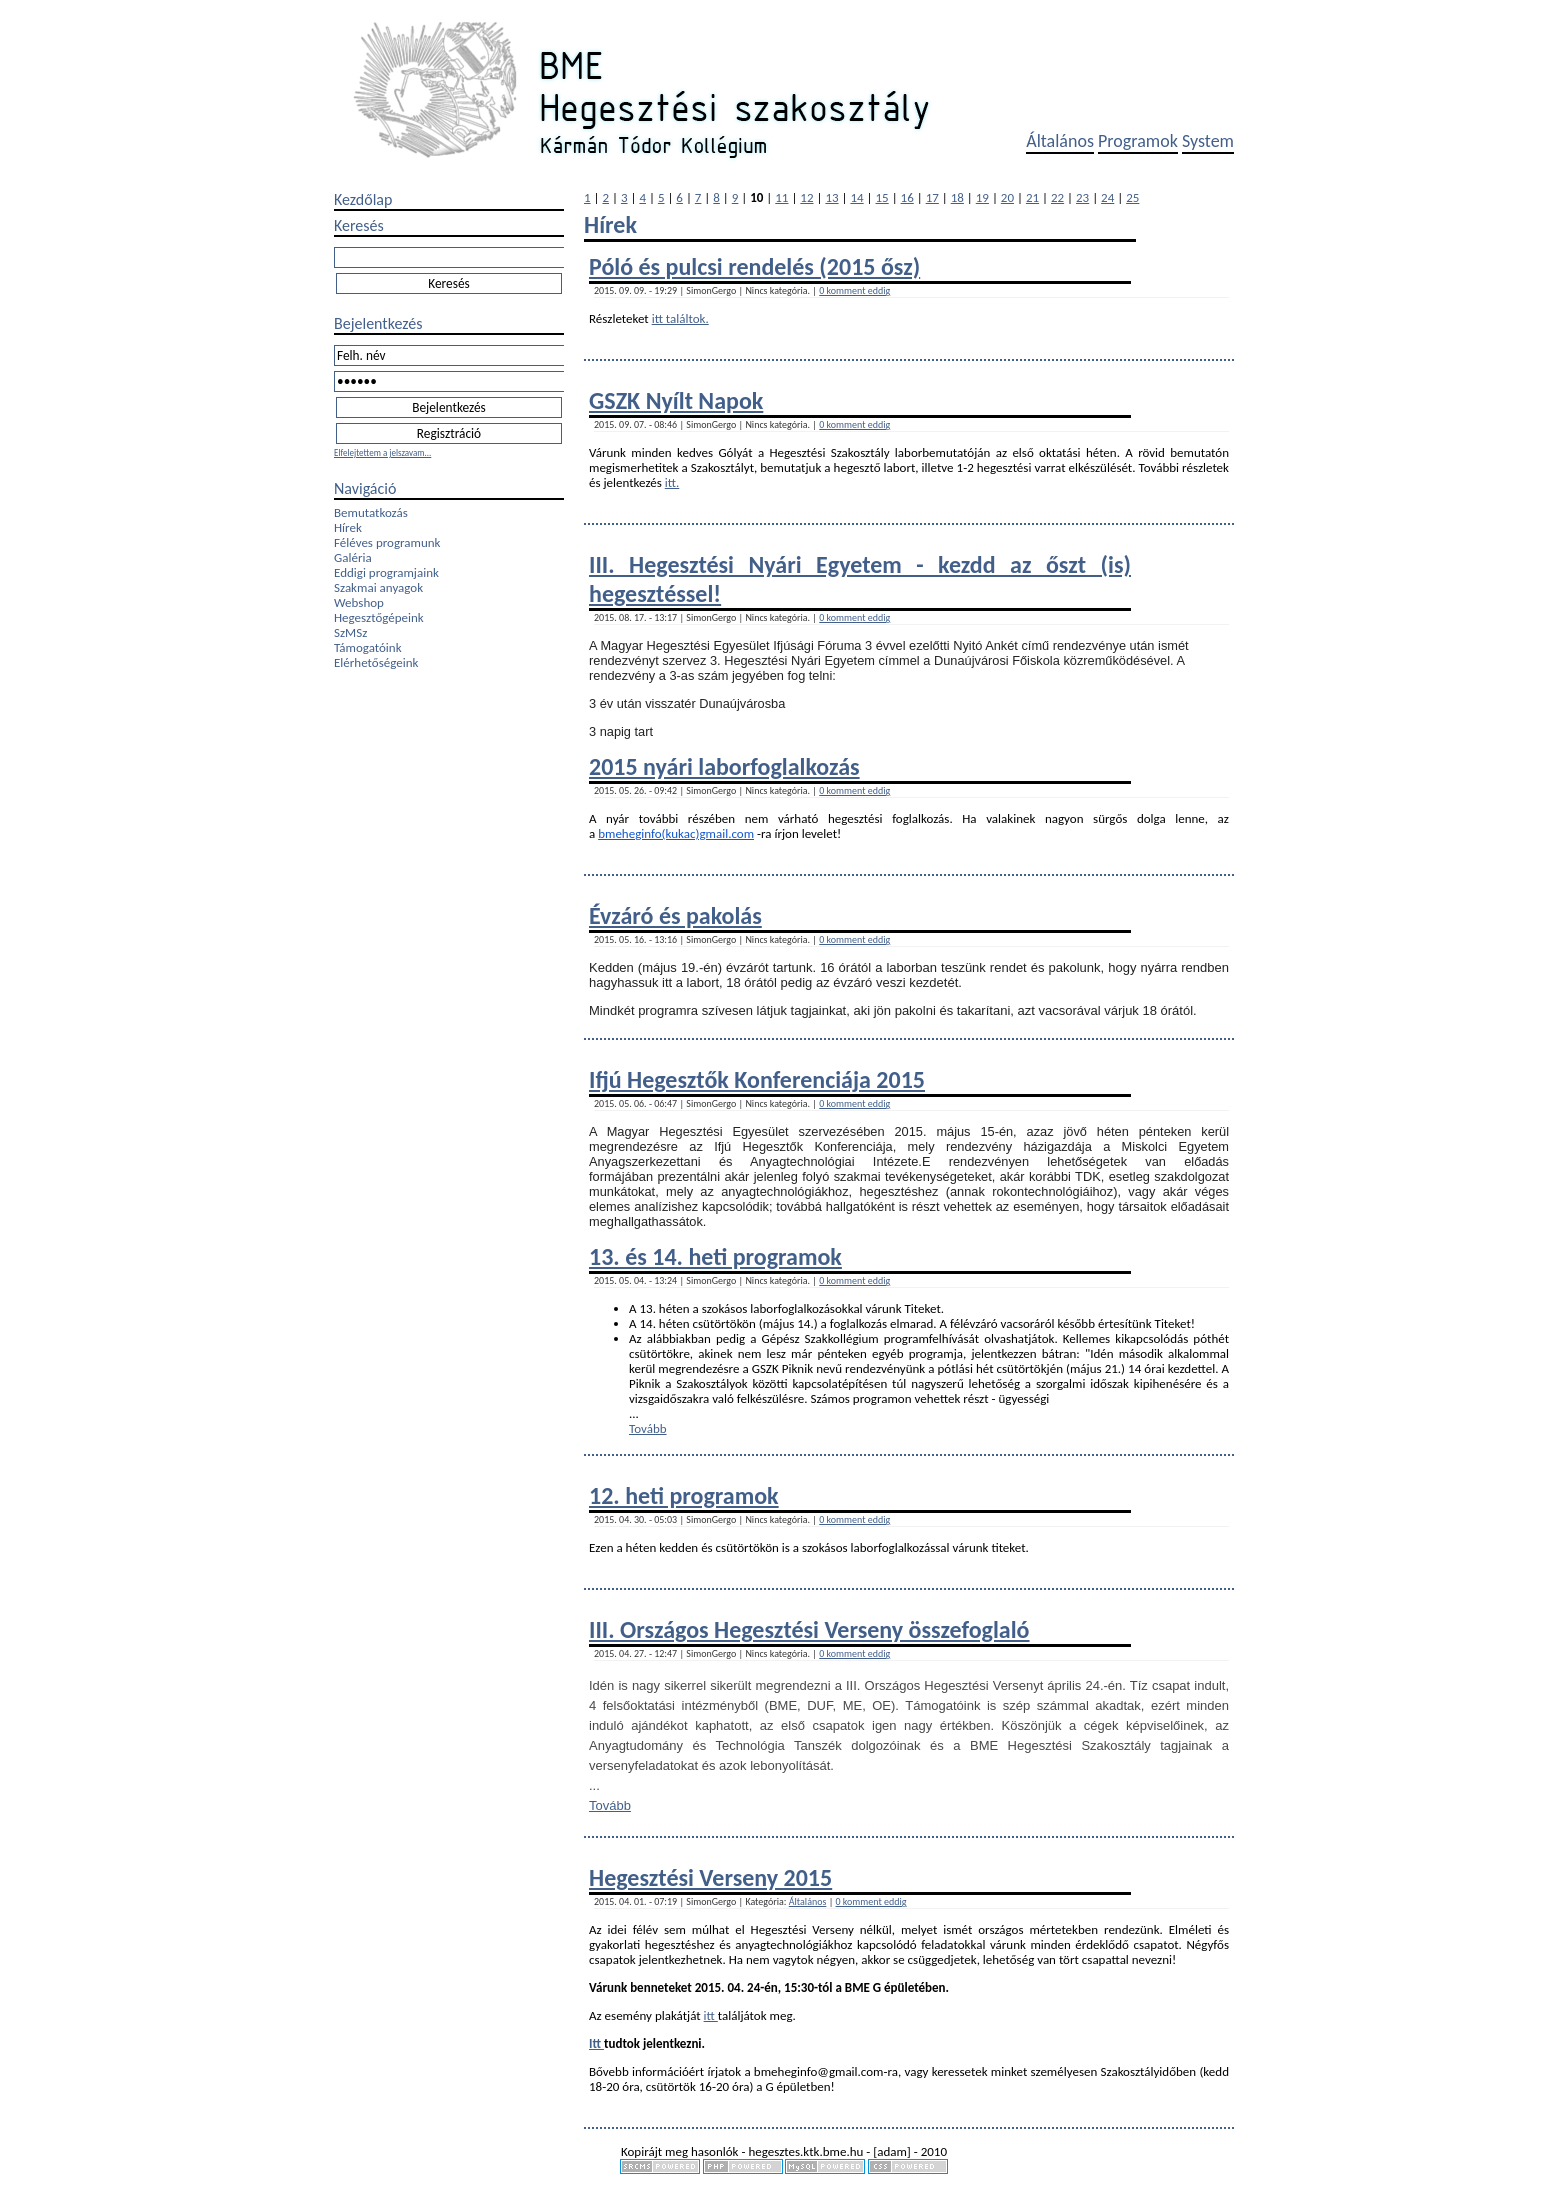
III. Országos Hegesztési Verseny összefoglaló (809, 1629)
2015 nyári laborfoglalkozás (724, 766)
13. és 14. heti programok (715, 1256)
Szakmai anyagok (378, 587)
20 (1007, 197)
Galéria (353, 557)
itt (711, 2015)
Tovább (648, 1428)
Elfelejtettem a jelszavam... (382, 452)
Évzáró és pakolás (675, 915)
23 (1082, 197)
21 (1032, 197)
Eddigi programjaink (386, 572)
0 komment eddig (854, 290)
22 (1057, 197)
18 (957, 197)
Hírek (348, 527)
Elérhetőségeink (376, 662)
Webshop (359, 602)
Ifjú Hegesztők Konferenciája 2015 (757, 1079)
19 (982, 197)
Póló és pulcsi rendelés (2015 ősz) (754, 266)
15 (882, 197)
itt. (672, 482)
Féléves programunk (387, 542)
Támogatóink (368, 647)
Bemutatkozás (371, 512)
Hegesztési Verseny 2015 (710, 1877)
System (1208, 141)
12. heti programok (684, 1495)
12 (806, 197)
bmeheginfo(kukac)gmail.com (676, 833)
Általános (1060, 141)
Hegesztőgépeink (379, 617)
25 (1132, 197)
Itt (596, 2043)
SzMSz (350, 632)
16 (907, 197)
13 (831, 197)
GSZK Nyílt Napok (676, 400)
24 (1107, 197)
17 (932, 197)
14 (856, 197)
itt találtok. (680, 318)
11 (781, 197)
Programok (1138, 141)
